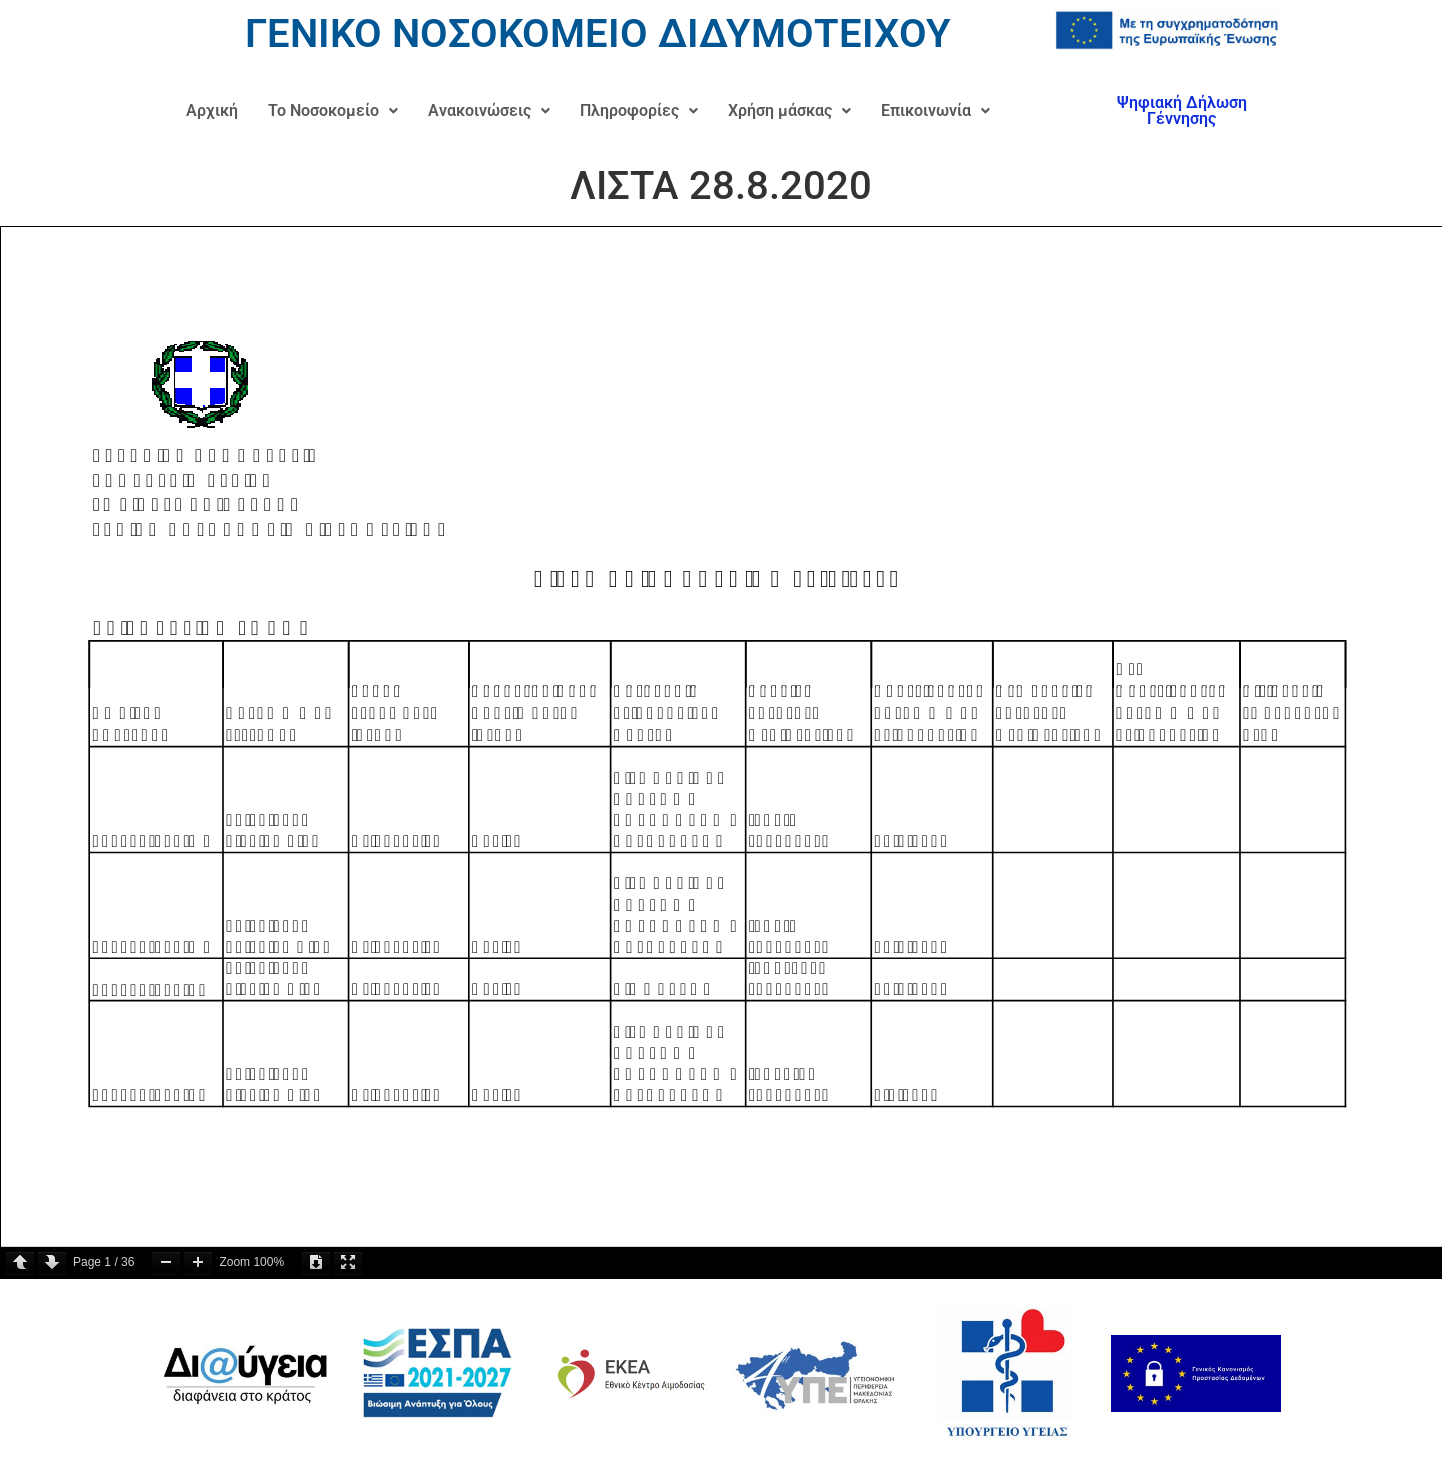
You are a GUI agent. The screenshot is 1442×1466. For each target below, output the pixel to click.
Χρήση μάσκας (789, 110)
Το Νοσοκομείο (333, 110)
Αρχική (212, 110)
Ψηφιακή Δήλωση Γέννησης (1182, 110)
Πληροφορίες (639, 110)
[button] (333, 111)
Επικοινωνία (935, 110)
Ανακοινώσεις (489, 110)
